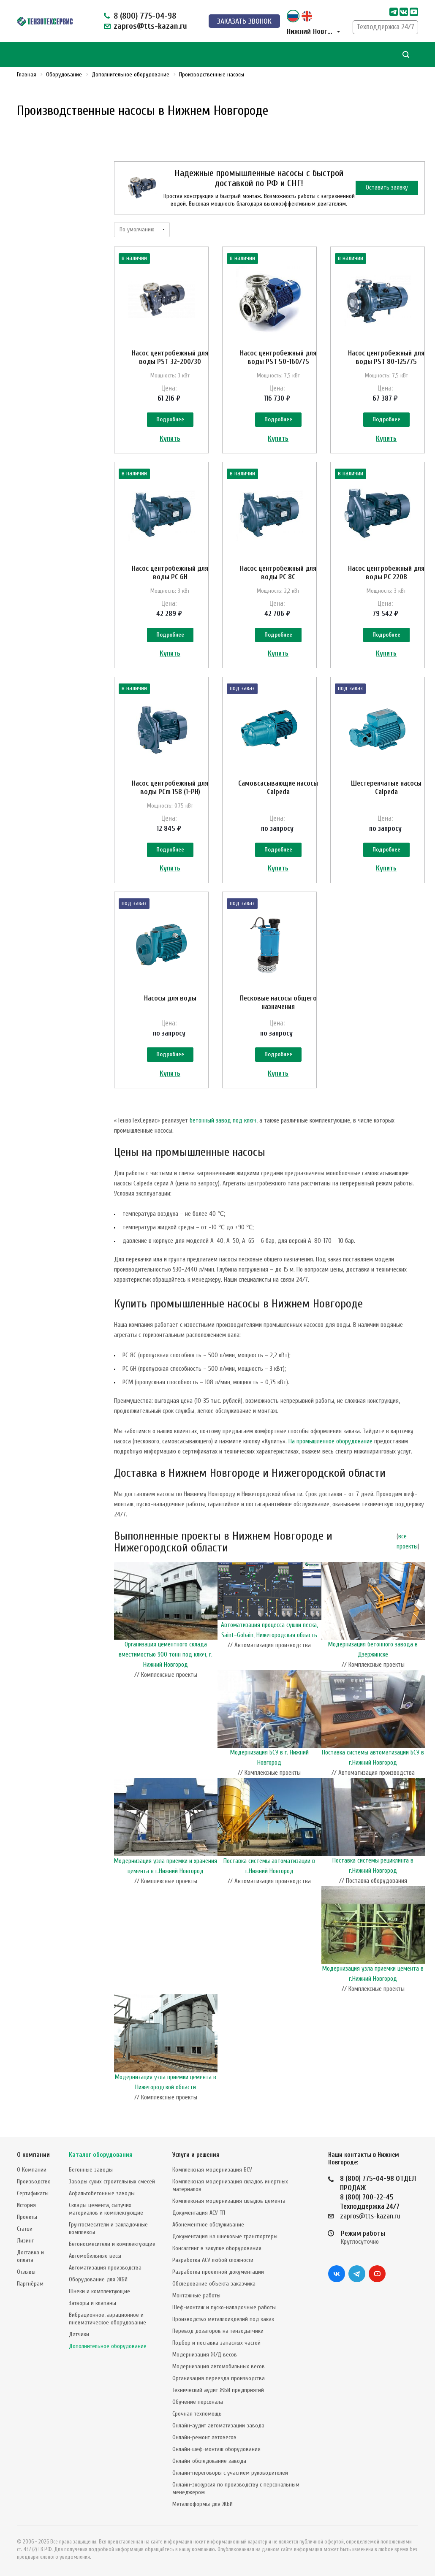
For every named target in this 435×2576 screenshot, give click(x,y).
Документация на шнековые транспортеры (224, 2238)
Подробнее (170, 420)
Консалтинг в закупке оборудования (216, 2250)
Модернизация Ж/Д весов (204, 2356)
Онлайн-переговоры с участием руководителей (230, 2474)
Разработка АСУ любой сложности (212, 2262)
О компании (33, 2157)
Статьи (25, 2230)
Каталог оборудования (101, 2157)
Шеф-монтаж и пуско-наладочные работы (224, 2309)
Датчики (79, 2336)
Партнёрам (30, 2285)
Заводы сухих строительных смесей (112, 2183)
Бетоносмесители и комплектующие (112, 2246)
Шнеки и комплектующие (99, 2293)
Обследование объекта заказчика (214, 2285)
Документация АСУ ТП (198, 2214)
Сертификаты (33, 2195)
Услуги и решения (196, 2157)
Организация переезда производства (218, 2380)
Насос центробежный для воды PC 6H (170, 581)
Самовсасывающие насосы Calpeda (278, 805)
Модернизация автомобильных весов (218, 2368)
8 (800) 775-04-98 (145, 16)
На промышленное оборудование (330, 1477)
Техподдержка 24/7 (385, 27)
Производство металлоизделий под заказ (223, 2321)
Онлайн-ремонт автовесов (204, 2439)
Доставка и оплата (30, 2258)
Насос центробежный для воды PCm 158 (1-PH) (170, 805)
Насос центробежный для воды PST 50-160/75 (278, 357)
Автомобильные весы (95, 2257)
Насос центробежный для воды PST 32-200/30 (170, 357)
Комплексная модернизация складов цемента (228, 2203)
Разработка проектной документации (218, 2274)
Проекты (27, 2219)
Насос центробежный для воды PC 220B (386, 581)
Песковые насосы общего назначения (278, 1030)
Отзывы (26, 2274)
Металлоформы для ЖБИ (202, 2506)
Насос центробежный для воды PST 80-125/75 (386, 357)
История (26, 2207)
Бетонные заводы (91, 2171)
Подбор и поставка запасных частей (216, 2344)
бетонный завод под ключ (223, 1157)
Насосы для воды (170, 1026)
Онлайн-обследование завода (209, 2463)
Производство (34, 2183)
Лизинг (25, 2242)
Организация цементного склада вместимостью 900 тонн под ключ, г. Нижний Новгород (165, 1691)
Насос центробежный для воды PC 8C (278, 581)
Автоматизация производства (105, 2269)
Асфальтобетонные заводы (102, 2195)
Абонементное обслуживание (208, 2226)
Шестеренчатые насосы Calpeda (386, 805)
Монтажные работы (196, 2297)
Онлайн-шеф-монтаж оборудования (216, 2451)
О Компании (31, 2171)
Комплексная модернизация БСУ (212, 2171)
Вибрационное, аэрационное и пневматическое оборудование (107, 2320)
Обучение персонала (197, 2404)
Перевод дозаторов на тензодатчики (218, 2333)
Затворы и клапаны (92, 2305)
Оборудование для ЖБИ (98, 2281)
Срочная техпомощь (197, 2415)
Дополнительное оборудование (108, 2348)
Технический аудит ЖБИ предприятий (218, 2392)
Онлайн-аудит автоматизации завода (218, 2427)
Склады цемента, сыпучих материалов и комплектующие (106, 2211)
